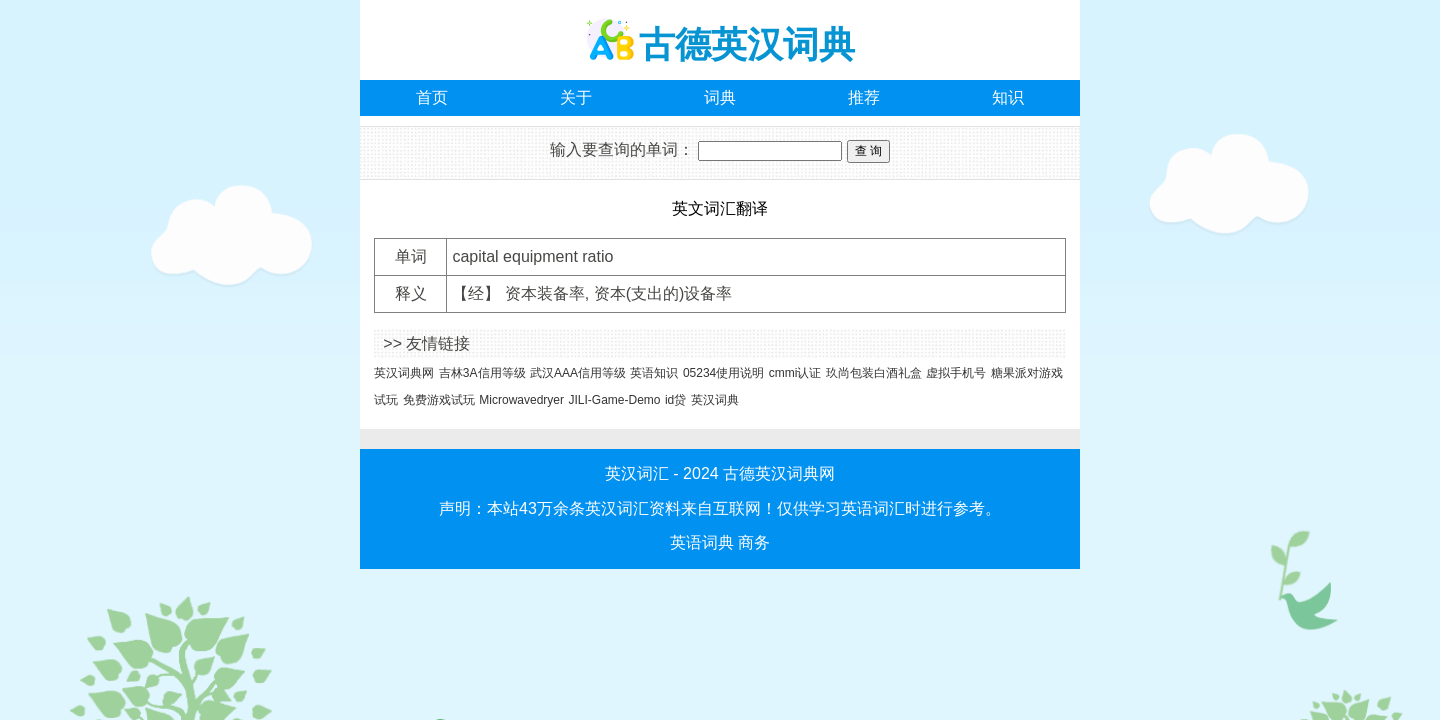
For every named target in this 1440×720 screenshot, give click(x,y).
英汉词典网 (404, 373)
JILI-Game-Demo (614, 400)
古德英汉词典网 (779, 473)
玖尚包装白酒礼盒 (874, 373)
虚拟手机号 (956, 373)
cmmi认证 (795, 373)
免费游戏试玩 (439, 400)
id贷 (675, 400)
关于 (576, 97)
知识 (1008, 97)
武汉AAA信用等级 (578, 373)
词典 (720, 97)
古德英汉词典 (747, 44)
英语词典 (702, 542)
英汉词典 (715, 400)
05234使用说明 (723, 373)
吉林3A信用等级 (482, 373)
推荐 (864, 97)
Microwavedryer (521, 400)
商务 (754, 542)
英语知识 (654, 373)
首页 (432, 97)
